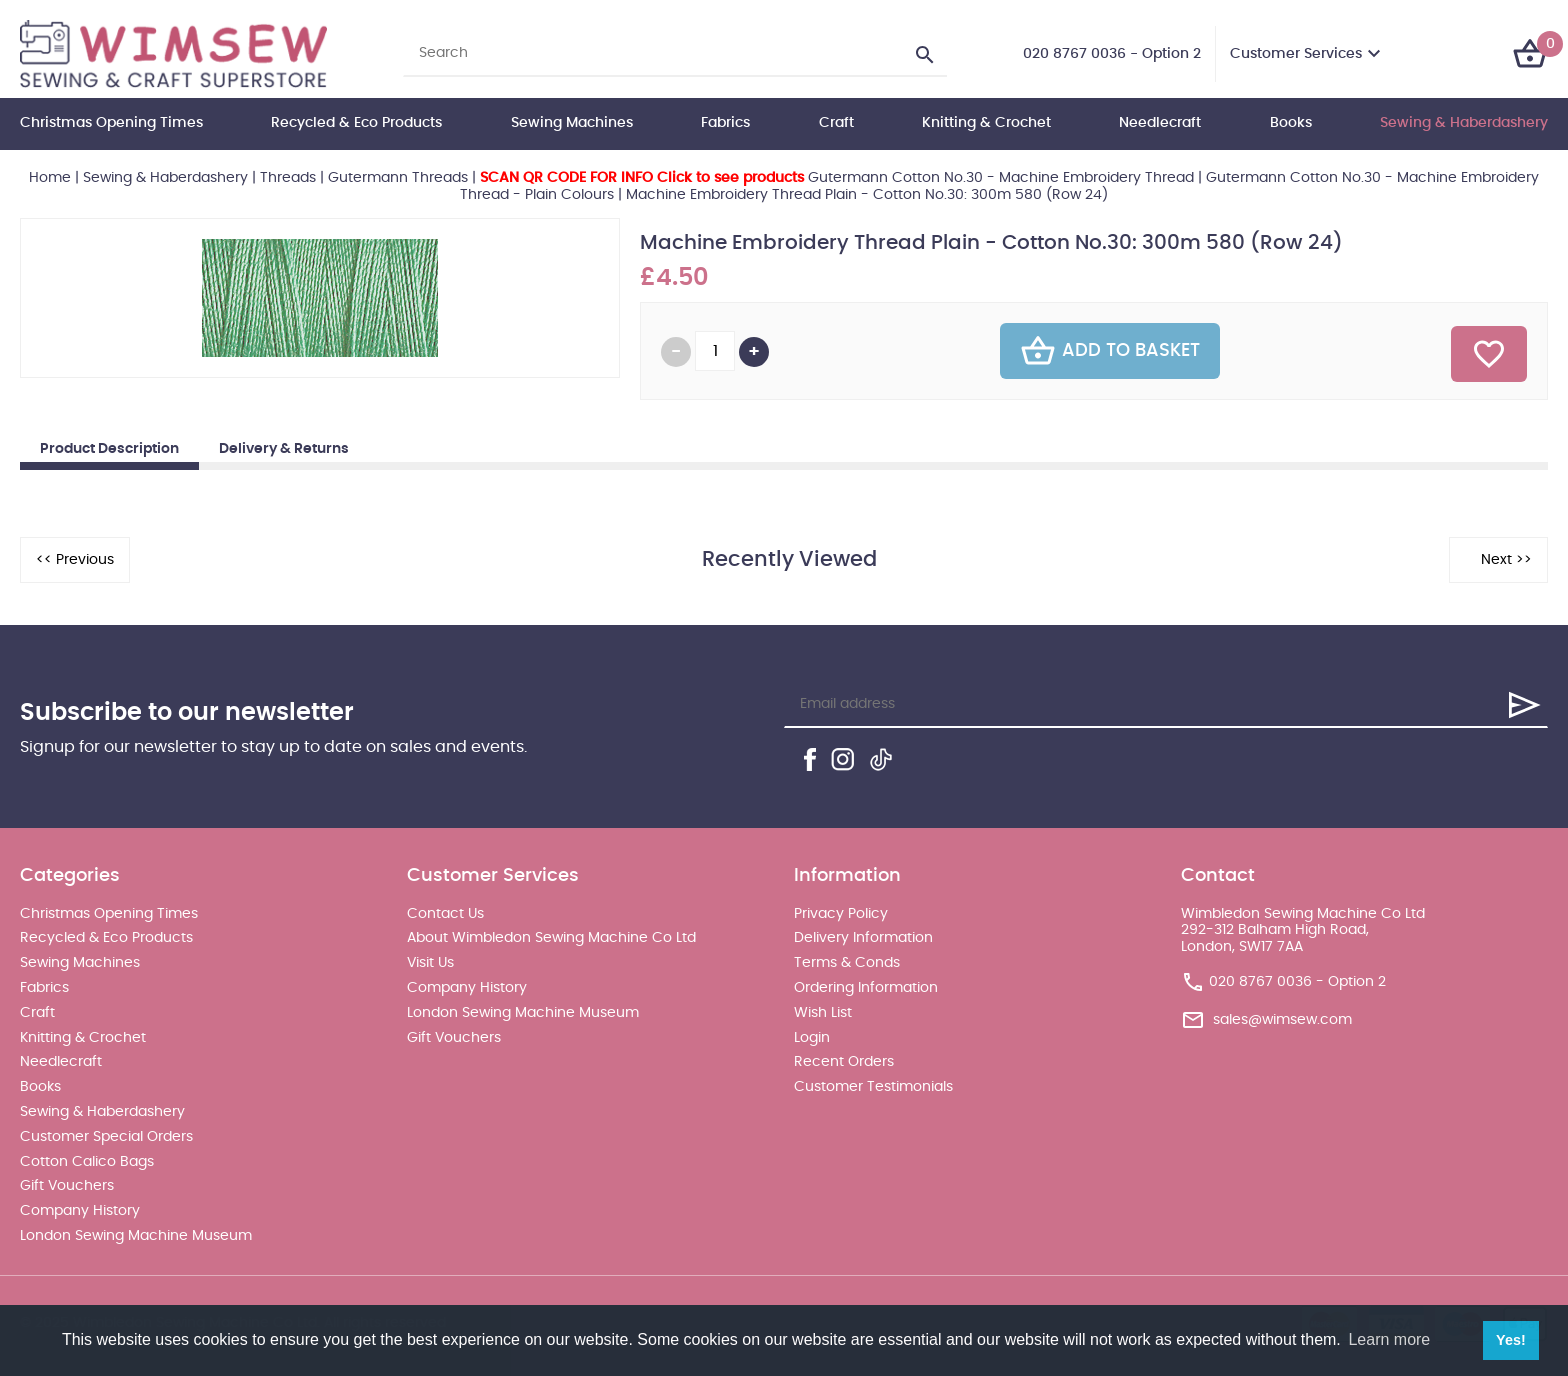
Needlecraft (1160, 123)
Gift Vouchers (67, 1186)
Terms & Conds (847, 963)
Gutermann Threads (398, 178)
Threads (288, 178)
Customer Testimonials (873, 1087)
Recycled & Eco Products (356, 123)
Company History (80, 1211)
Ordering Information (866, 988)
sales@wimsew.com (1282, 1020)
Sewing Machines (572, 123)
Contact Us (445, 914)
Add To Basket (1110, 351)
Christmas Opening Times (111, 123)
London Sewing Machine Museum (136, 1236)
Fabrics (725, 123)
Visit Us (430, 963)
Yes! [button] (1511, 1340)
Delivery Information (863, 938)
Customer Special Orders (106, 1137)
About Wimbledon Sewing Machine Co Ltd (551, 938)
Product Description (109, 449)
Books (1291, 123)
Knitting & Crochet (986, 123)
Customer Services (1296, 54)
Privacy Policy (841, 914)
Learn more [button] (1389, 1339)
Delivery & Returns (284, 449)
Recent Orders (844, 1062)
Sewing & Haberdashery (1464, 123)
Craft (836, 123)
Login (812, 1038)
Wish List (823, 1013)
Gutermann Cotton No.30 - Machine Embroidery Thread (837, 178)
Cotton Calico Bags (87, 1162)
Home (50, 178)
